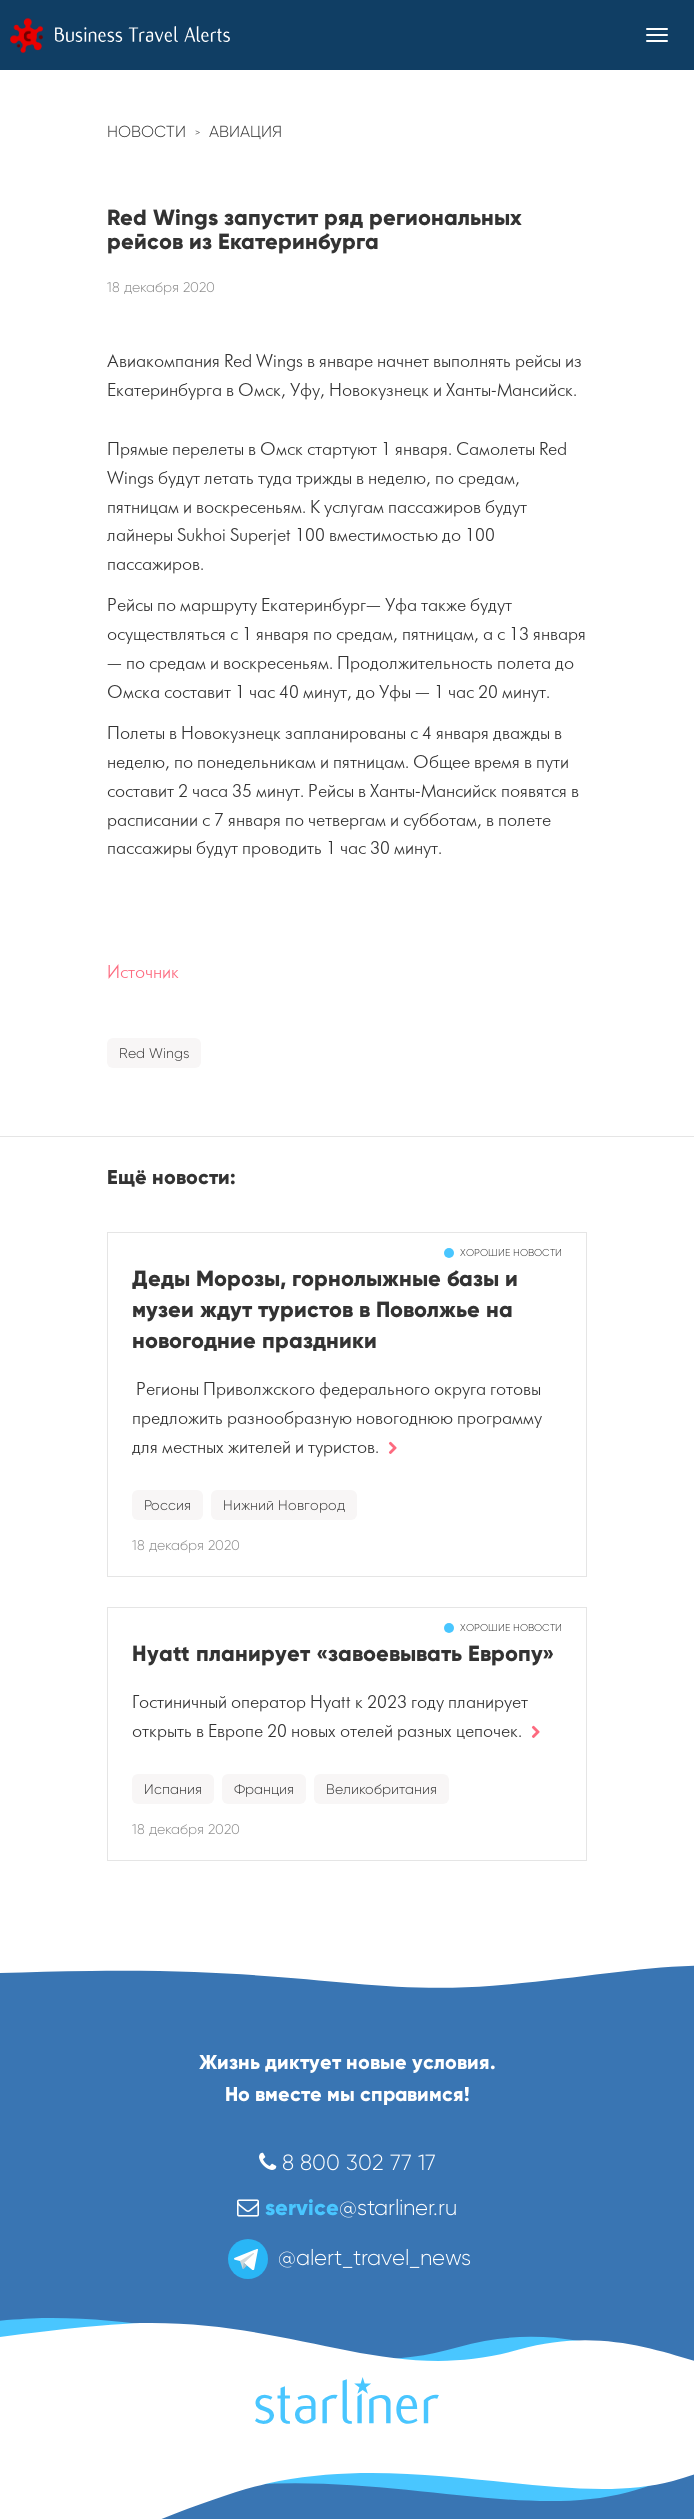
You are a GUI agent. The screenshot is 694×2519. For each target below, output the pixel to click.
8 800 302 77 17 (347, 2162)
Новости (146, 131)
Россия (167, 1505)
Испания (173, 1789)
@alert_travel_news (347, 2257)
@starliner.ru (347, 2207)
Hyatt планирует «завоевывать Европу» (343, 1653)
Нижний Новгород (284, 1505)
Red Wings (154, 1053)
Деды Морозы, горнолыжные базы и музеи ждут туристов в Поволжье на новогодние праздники (325, 1309)
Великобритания (381, 1789)
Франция (264, 1789)
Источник (143, 972)
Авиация (245, 131)
